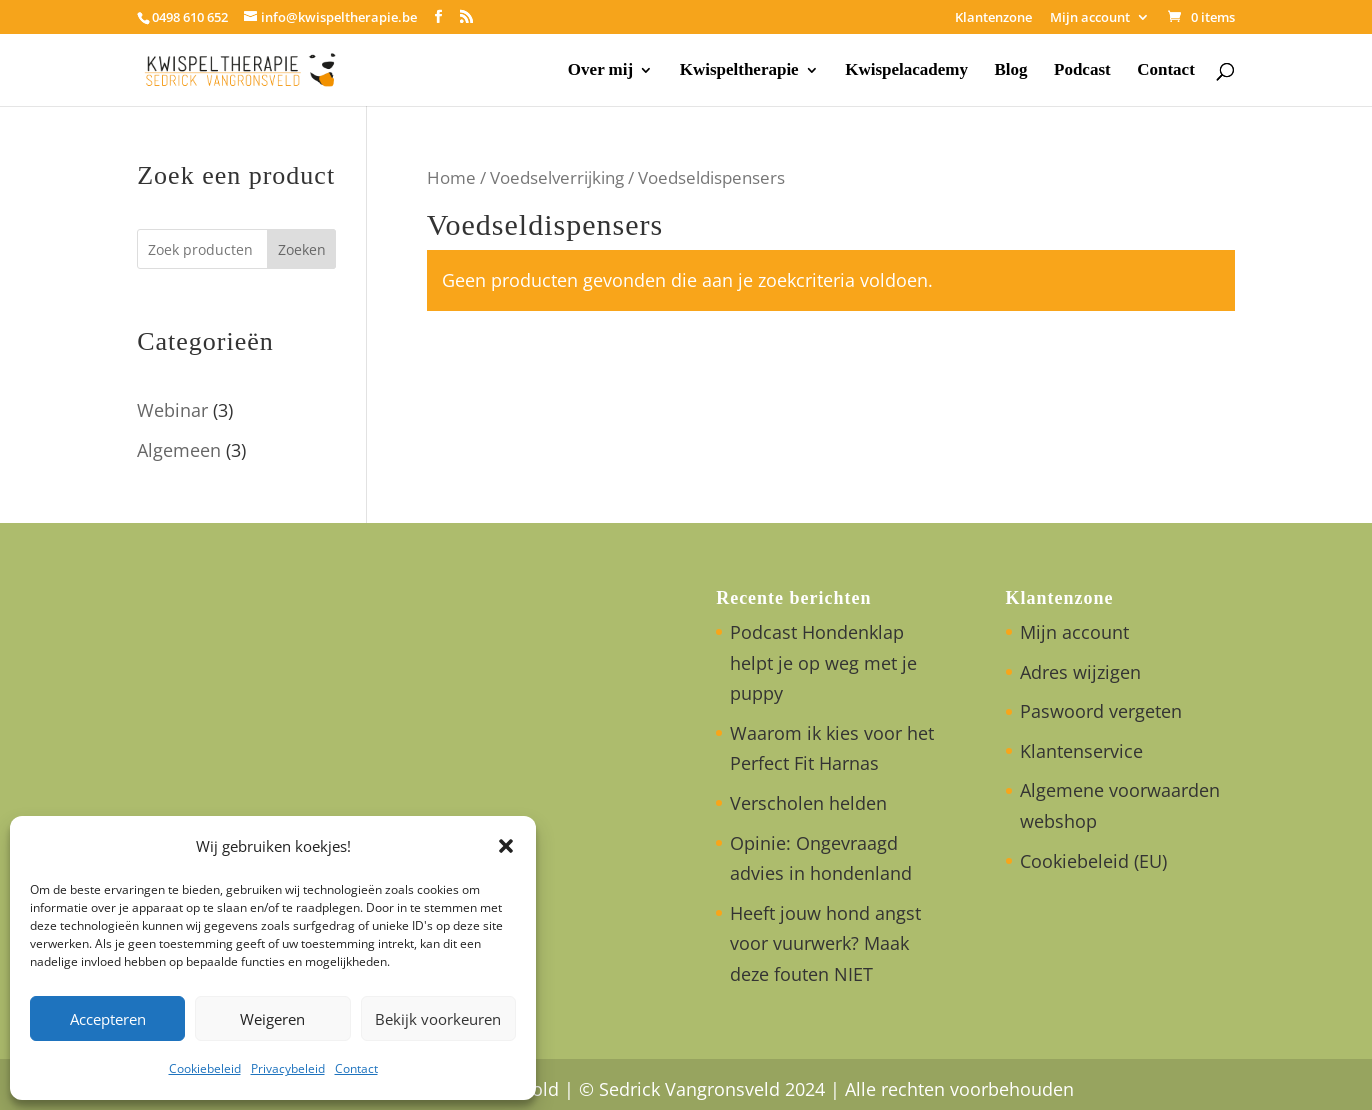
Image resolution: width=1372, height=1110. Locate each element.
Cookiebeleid (205, 1068)
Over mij (600, 71)
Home (451, 177)
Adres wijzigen (1080, 672)
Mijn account (1090, 18)
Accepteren (108, 1019)
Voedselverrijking (557, 177)
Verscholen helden (808, 803)
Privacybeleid (288, 1068)
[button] (506, 846)
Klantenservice (1081, 751)
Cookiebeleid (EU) (1093, 861)
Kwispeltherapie (739, 71)
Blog (1010, 71)
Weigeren (272, 1019)
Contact (356, 1068)
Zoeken (302, 249)
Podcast (1082, 71)
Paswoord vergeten (1101, 711)
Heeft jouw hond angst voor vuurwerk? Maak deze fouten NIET (825, 943)
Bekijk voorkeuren (438, 1019)
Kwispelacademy (906, 71)
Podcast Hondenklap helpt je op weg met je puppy (823, 662)
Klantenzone (993, 18)
